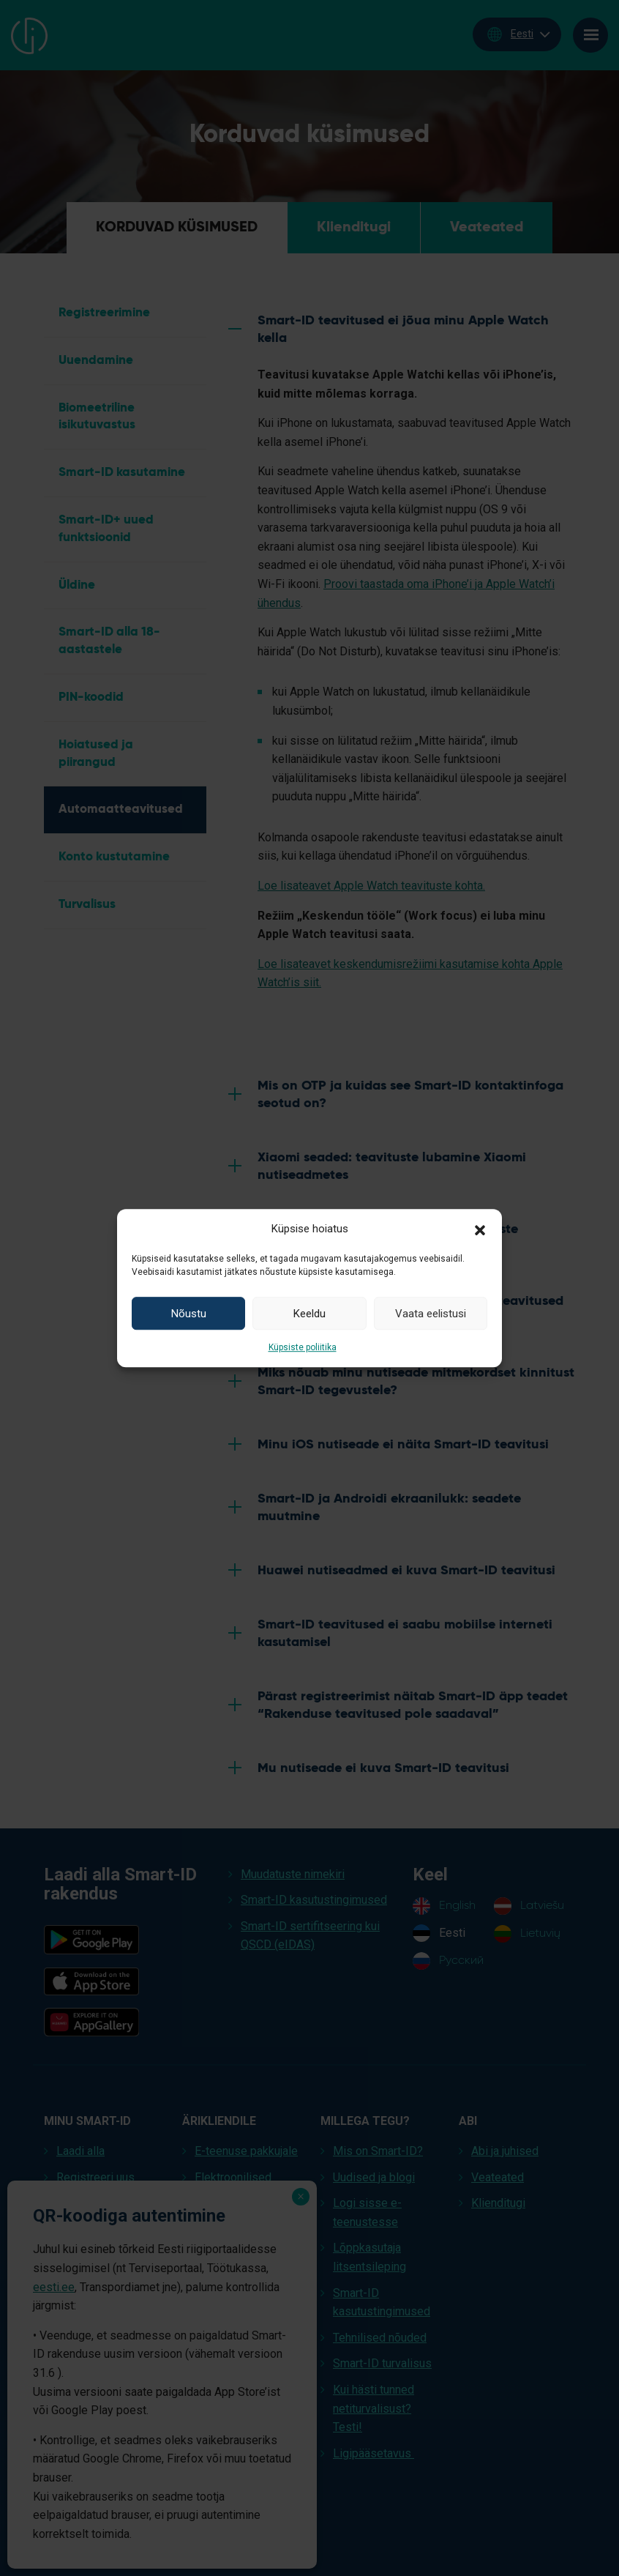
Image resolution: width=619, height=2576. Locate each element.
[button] (480, 1228)
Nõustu (188, 1313)
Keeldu (309, 1313)
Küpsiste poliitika (303, 1347)
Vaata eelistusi (430, 1313)
